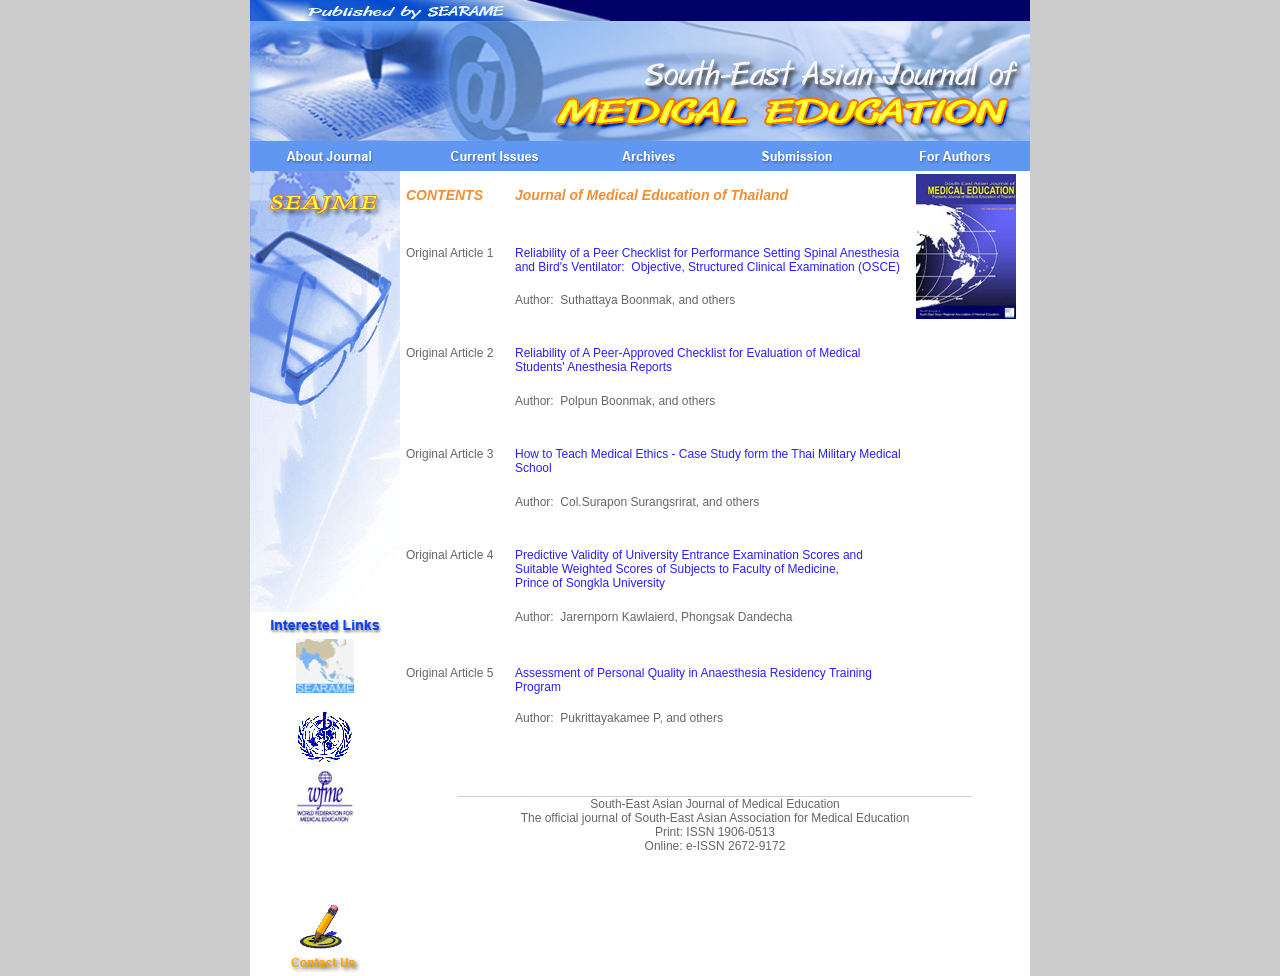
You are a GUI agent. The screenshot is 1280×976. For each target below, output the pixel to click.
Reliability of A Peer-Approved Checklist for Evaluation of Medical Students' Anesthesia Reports (688, 360)
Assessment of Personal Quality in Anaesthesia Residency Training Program (693, 680)
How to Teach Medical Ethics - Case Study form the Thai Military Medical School (708, 461)
